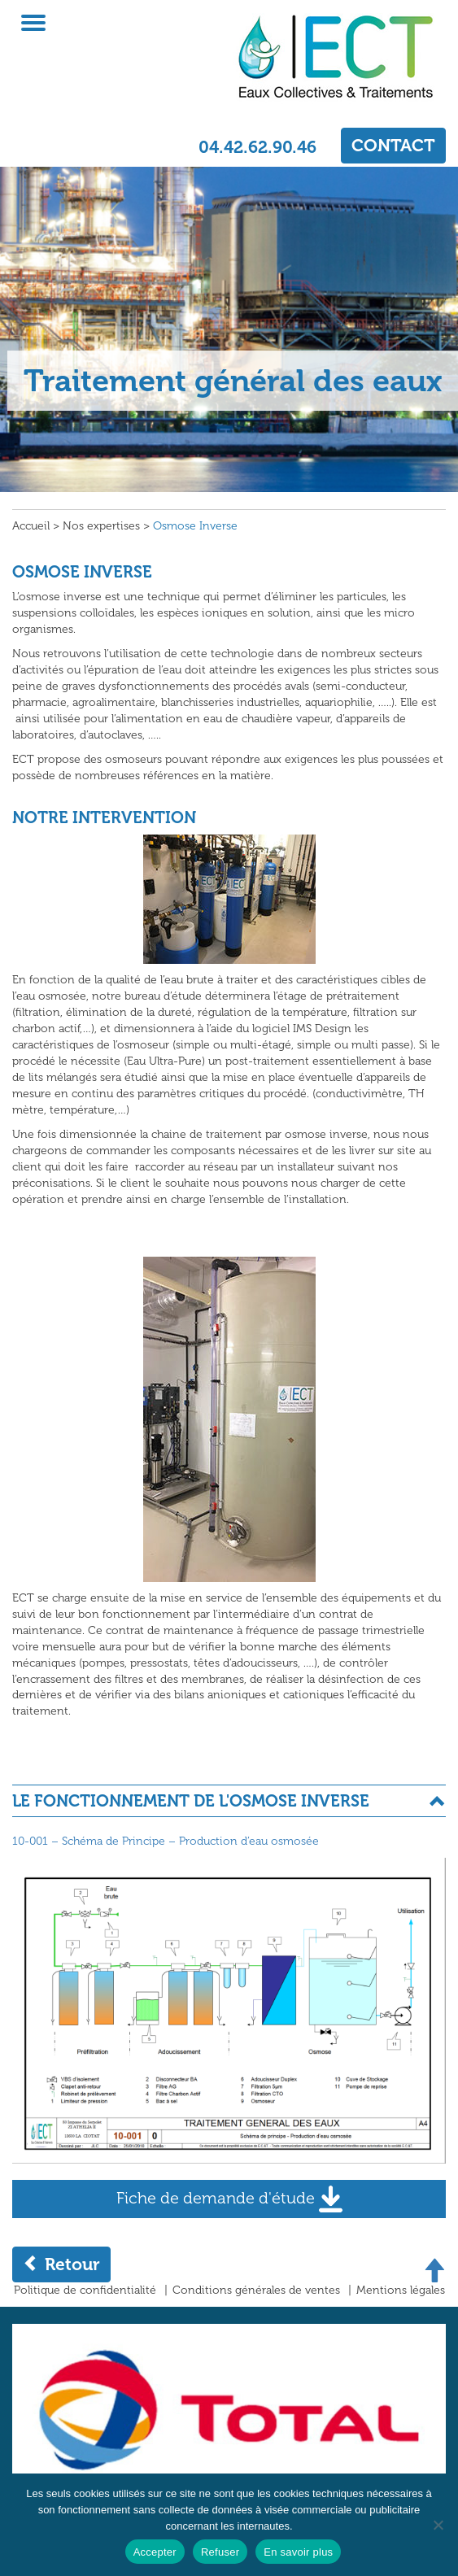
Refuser (220, 2552)
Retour (61, 2264)
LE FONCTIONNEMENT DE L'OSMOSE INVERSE (190, 1801)
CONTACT (393, 145)
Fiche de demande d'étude (229, 2199)
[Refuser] (438, 2525)
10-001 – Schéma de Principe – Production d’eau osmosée (165, 1841)
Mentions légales (400, 2290)
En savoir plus (298, 2552)
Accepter (155, 2552)
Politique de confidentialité (85, 2290)
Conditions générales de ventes (256, 2290)
